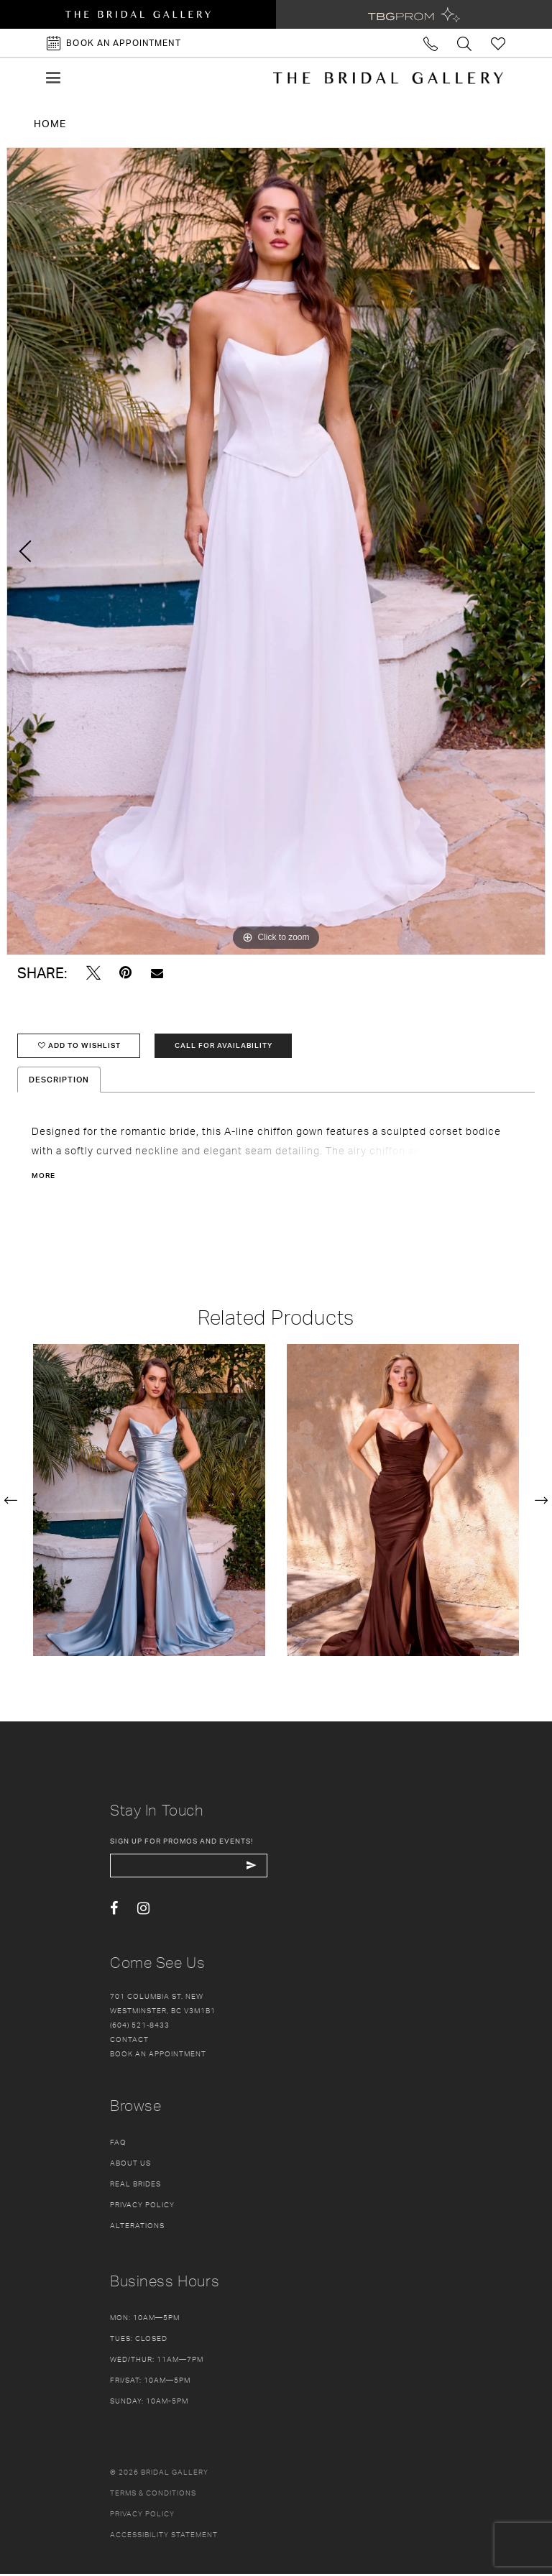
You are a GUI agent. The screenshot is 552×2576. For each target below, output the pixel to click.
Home (50, 123)
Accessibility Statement (164, 2536)
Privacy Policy (142, 2206)
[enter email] (191, 1867)
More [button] (43, 1177)
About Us (130, 2165)
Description (59, 1081)
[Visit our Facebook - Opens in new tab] (114, 1911)
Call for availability (226, 1046)
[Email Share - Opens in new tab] (157, 972)
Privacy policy (142, 2515)
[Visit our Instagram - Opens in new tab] (143, 1911)
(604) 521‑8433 (140, 2027)
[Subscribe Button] (255, 1867)
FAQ (118, 2144)
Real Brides (135, 2185)
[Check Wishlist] (498, 43)
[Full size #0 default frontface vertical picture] (276, 551)
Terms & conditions (153, 2494)
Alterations (137, 2227)
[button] (53, 77)
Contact (129, 2041)
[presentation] (149, 1501)
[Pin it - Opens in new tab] (125, 973)
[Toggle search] (465, 43)
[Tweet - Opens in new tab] (93, 973)
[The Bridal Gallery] (388, 77)
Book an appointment (158, 2055)
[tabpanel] (276, 551)
